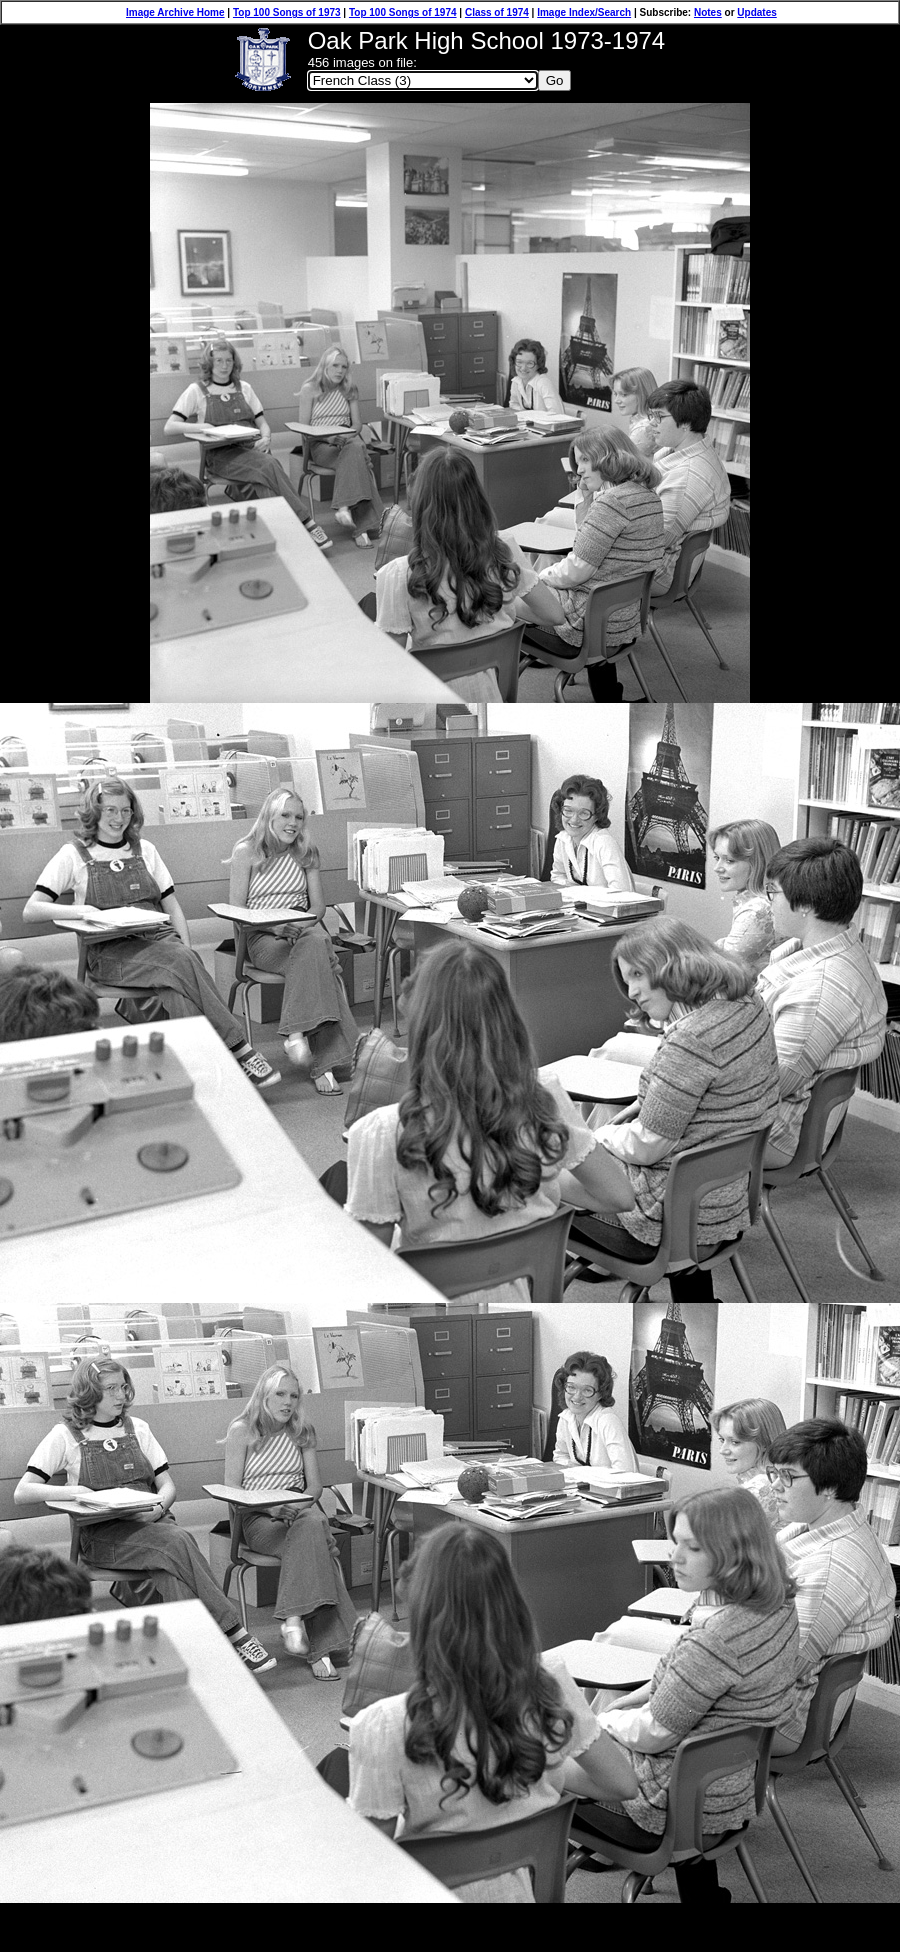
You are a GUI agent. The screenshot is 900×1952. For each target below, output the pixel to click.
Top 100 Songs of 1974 (403, 12)
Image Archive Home (175, 12)
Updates (756, 12)
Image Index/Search (584, 12)
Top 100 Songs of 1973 (287, 12)
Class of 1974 (497, 12)
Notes (708, 12)
